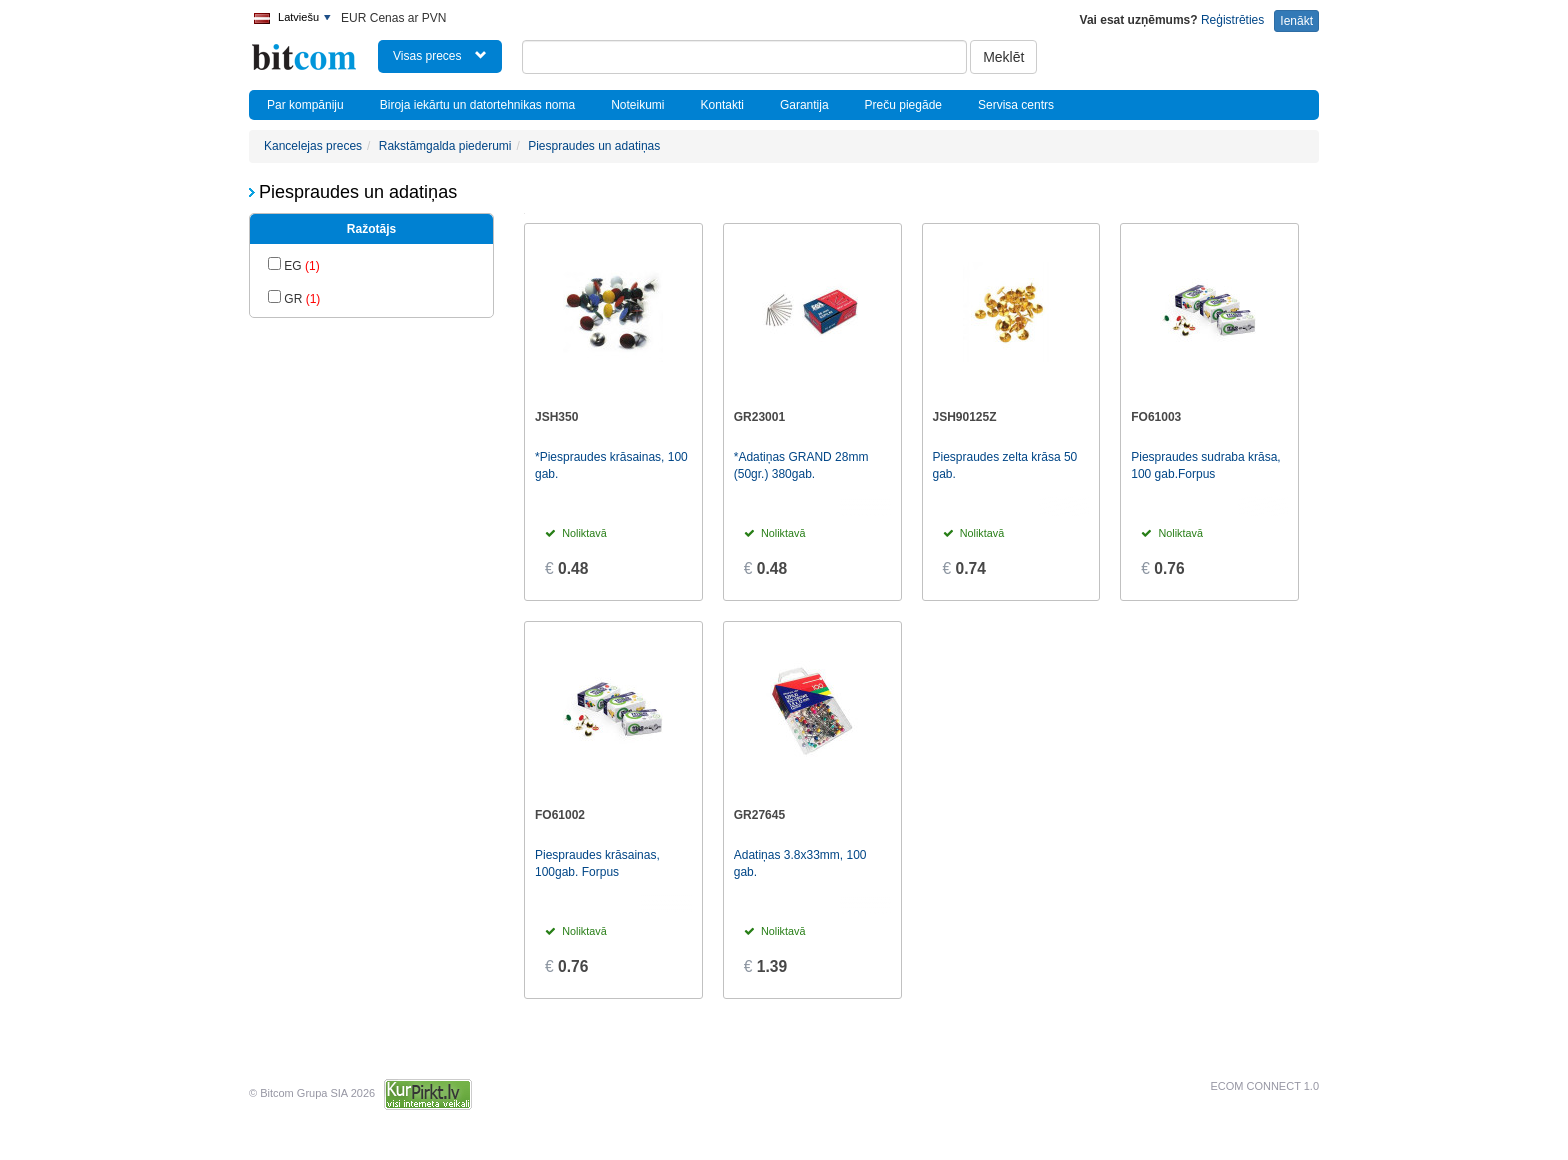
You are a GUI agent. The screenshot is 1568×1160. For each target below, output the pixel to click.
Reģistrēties (1232, 20)
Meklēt (1003, 57)
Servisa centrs (1016, 105)
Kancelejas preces (313, 146)
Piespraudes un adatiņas (594, 146)
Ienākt (1296, 21)
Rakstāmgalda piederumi (445, 146)
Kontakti (722, 105)
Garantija (804, 105)
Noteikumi (637, 105)
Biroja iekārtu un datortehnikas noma (477, 105)
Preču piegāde (903, 105)
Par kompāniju (305, 105)
